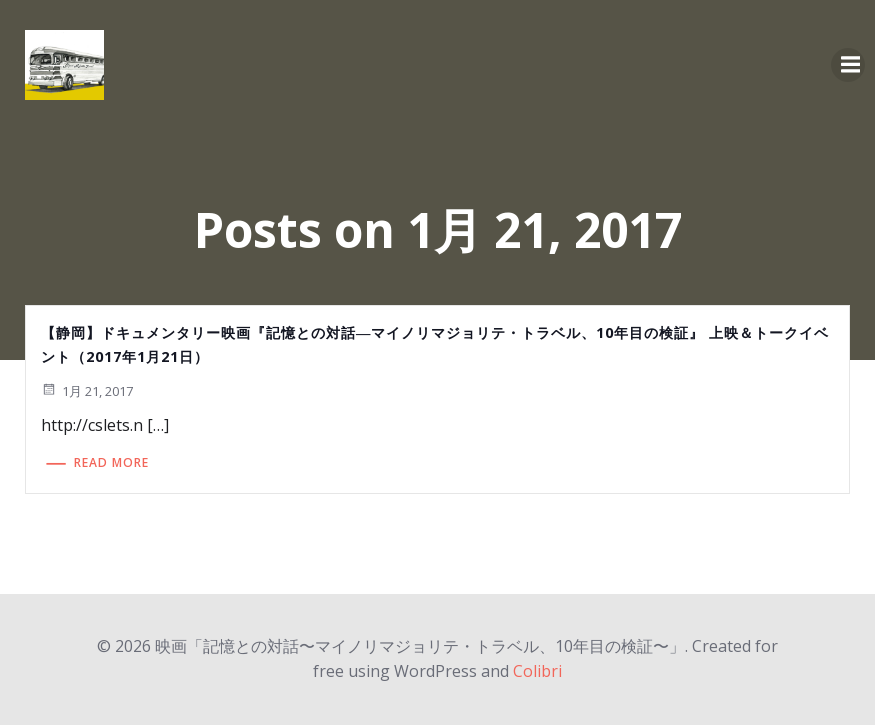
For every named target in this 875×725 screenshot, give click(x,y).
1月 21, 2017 (87, 391)
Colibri (537, 671)
